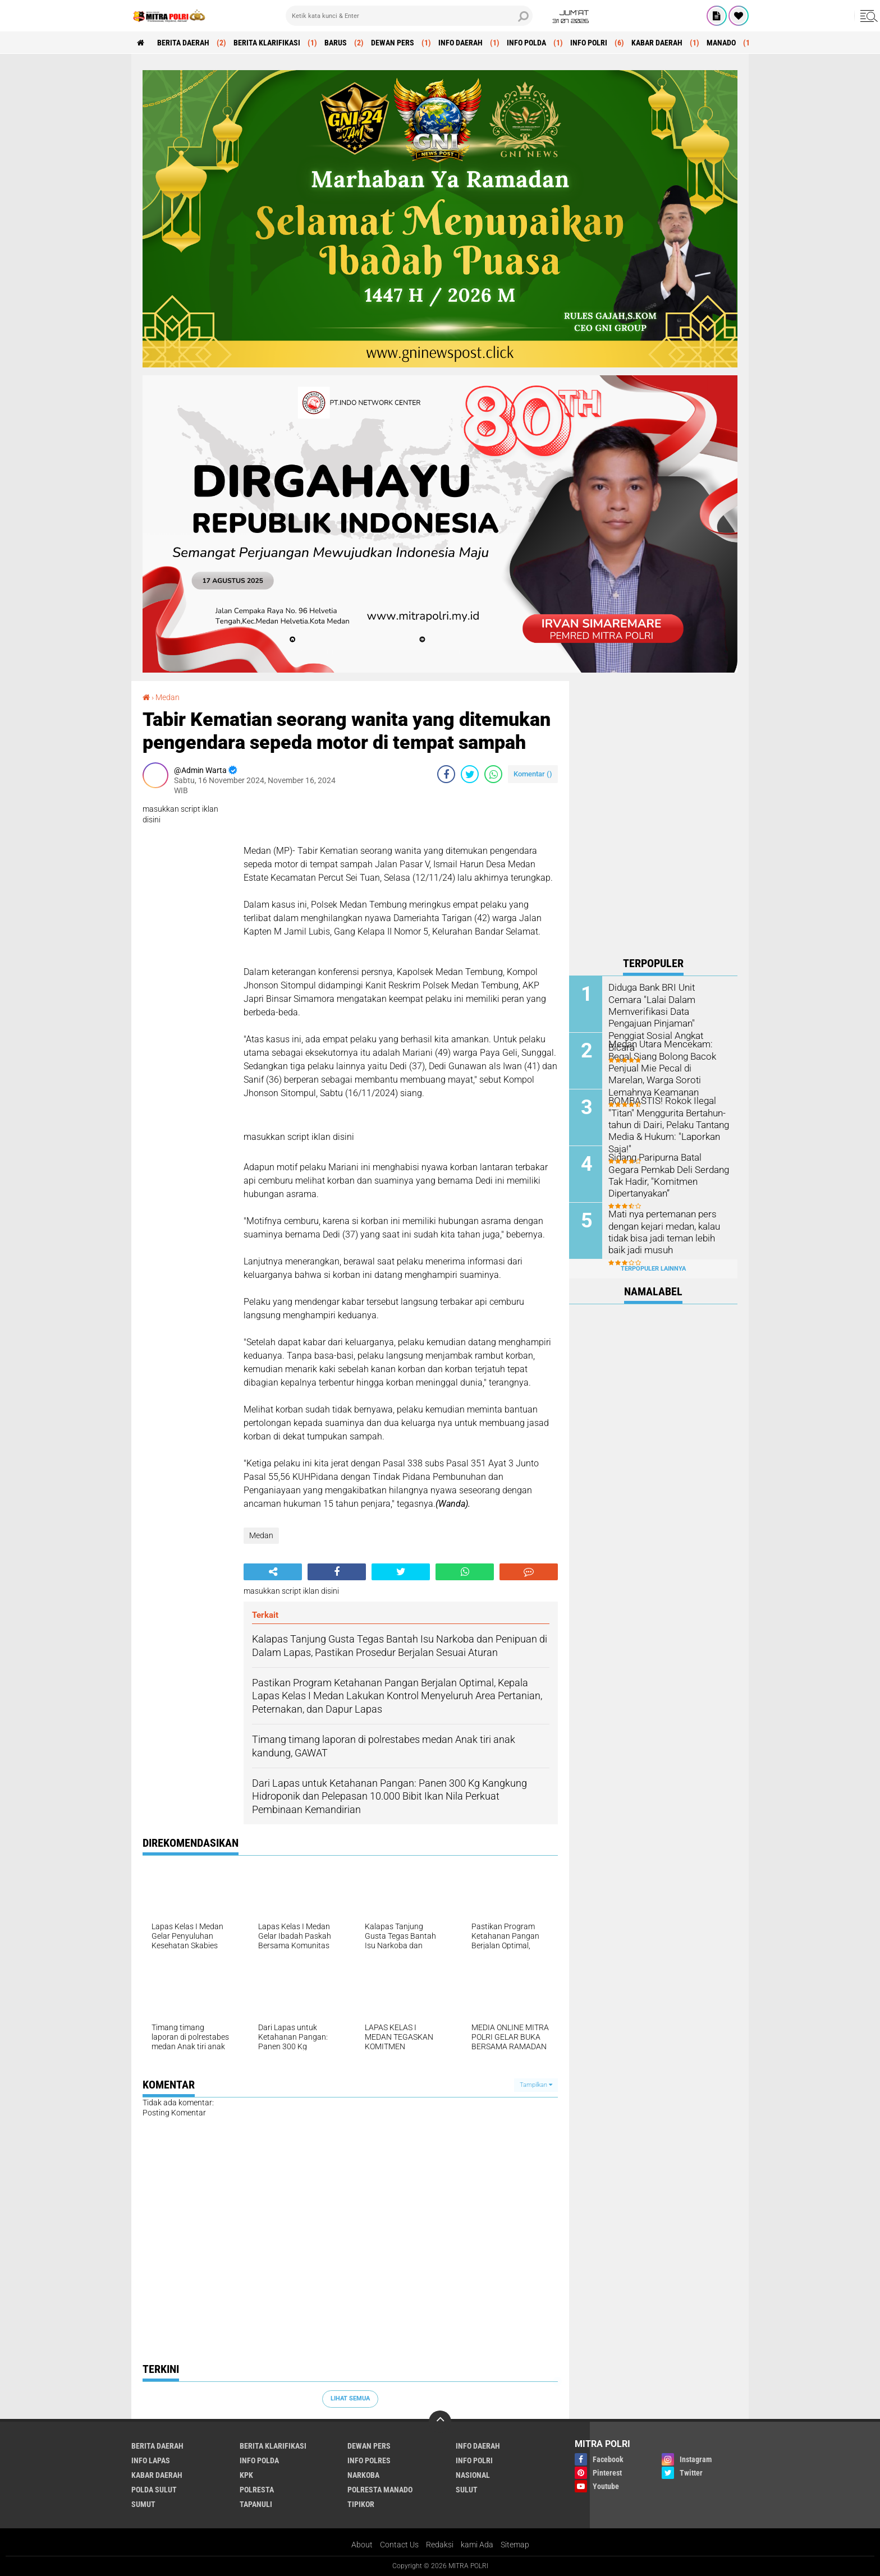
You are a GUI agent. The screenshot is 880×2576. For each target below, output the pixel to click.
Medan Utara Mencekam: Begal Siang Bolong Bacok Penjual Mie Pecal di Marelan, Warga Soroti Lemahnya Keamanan (666, 1067)
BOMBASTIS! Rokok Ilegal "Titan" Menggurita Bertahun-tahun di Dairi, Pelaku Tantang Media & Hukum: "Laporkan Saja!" (667, 1123)
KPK (246, 2475)
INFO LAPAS (150, 2460)
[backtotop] (440, 2422)
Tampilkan (536, 2085)
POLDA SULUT (154, 2489)
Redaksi (439, 2544)
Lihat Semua (350, 2398)
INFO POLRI (588, 42)
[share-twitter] (470, 774)
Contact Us (399, 2544)
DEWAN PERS (392, 42)
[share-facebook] (446, 774)
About (362, 2544)
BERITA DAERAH (183, 42)
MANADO (721, 42)
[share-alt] (273, 1571)
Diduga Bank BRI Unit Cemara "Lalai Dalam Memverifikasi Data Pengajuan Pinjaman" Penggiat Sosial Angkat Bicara (668, 1004)
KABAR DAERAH (656, 42)
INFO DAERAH (460, 42)
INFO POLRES (369, 2460)
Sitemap (515, 2544)
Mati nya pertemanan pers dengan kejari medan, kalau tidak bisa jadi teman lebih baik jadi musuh (662, 1231)
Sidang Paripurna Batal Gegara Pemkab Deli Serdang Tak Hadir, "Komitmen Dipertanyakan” (665, 1174)
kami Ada (477, 2544)
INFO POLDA (526, 42)
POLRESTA (257, 2489)
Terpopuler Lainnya (653, 1268)
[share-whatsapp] (493, 774)
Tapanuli (256, 2504)
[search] (409, 16)
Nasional (473, 2475)
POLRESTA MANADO (379, 2489)
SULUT (467, 2489)
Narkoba (363, 2475)
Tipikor (360, 2504)
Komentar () (533, 774)
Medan (167, 697)
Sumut (143, 2504)
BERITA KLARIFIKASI (266, 42)
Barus (335, 42)
